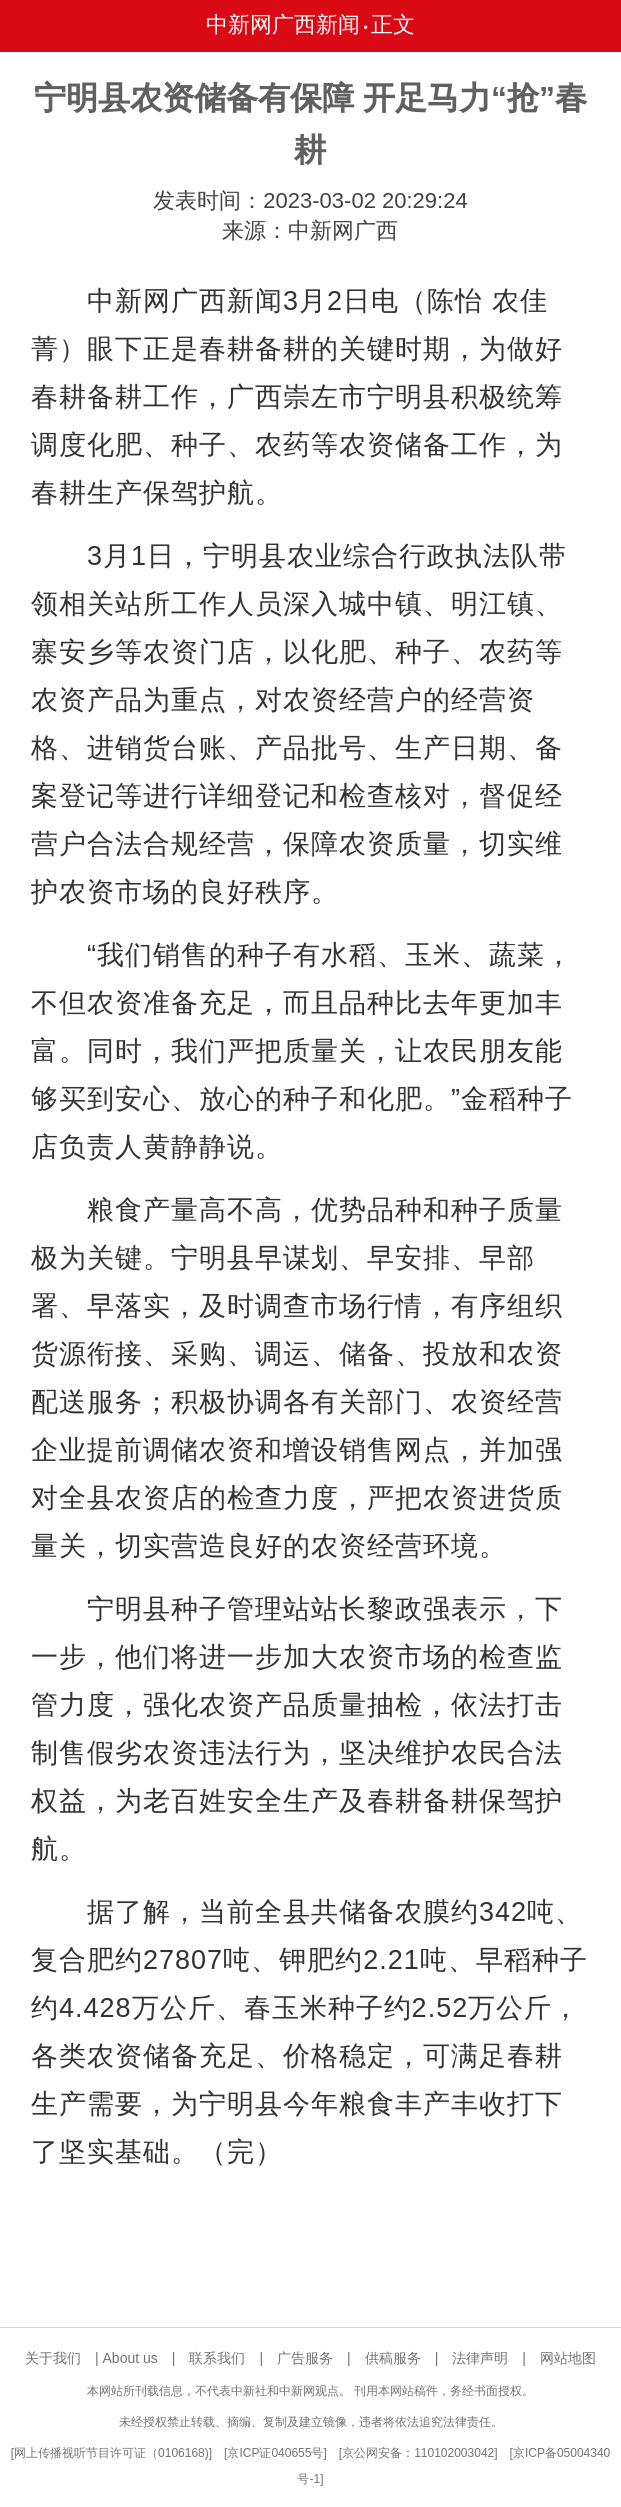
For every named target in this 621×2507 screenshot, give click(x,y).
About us (130, 2358)
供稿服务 (393, 2358)
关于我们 (53, 2358)
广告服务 (305, 2358)
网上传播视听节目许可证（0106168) (111, 2453)
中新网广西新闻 (283, 24)
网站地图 (568, 2358)
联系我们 (217, 2358)
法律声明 (480, 2358)
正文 (393, 24)
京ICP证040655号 (275, 2453)
